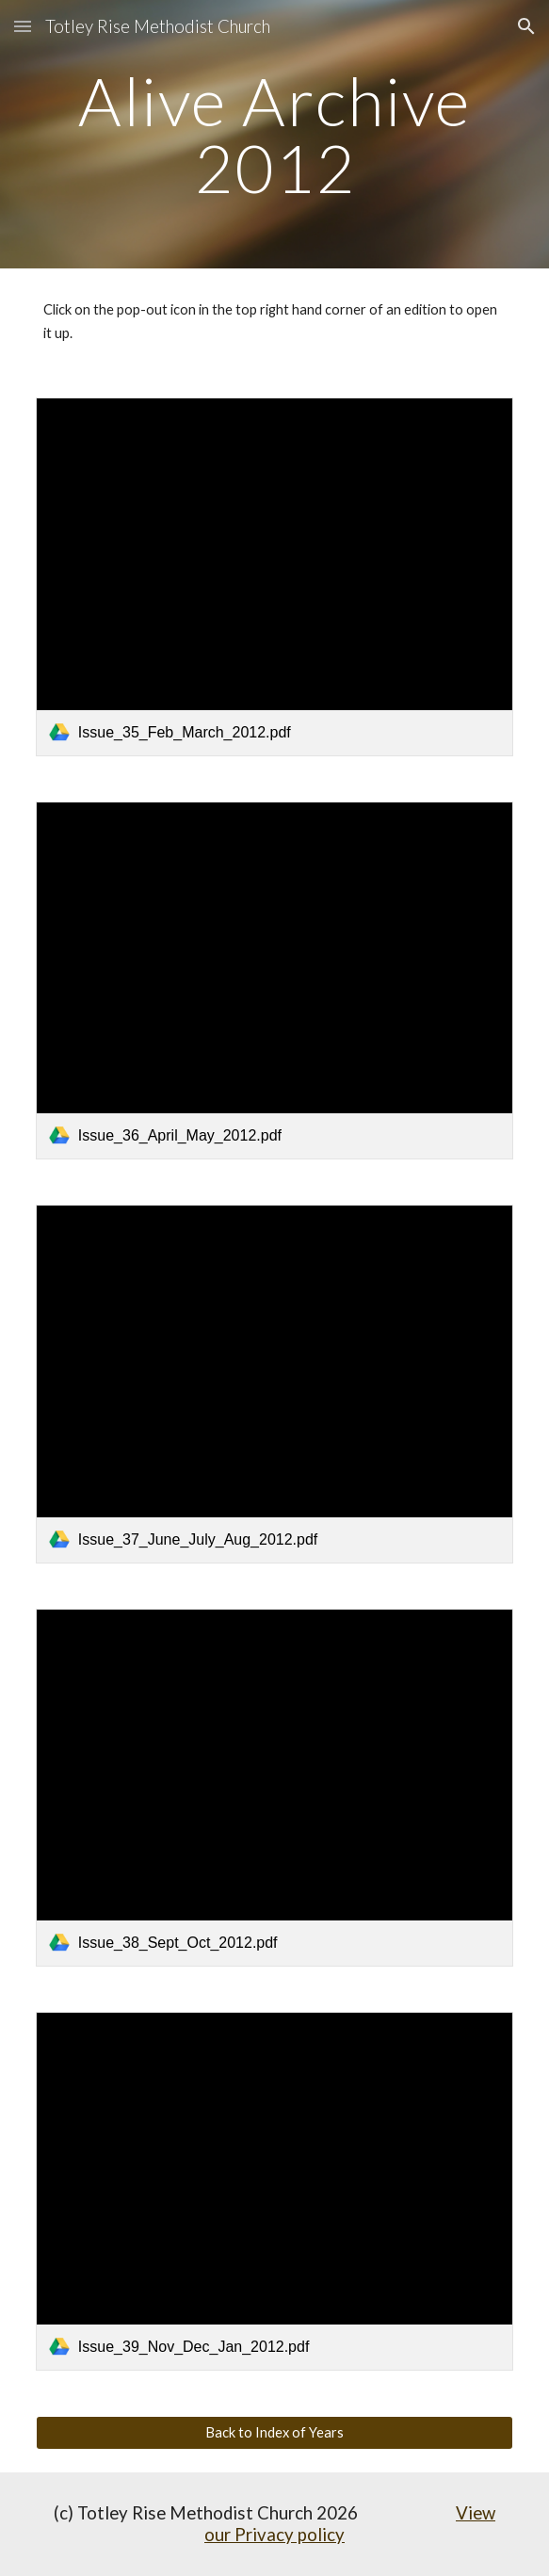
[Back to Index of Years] (274, 2432)
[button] (22, 26)
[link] (274, 576)
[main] (274, 134)
